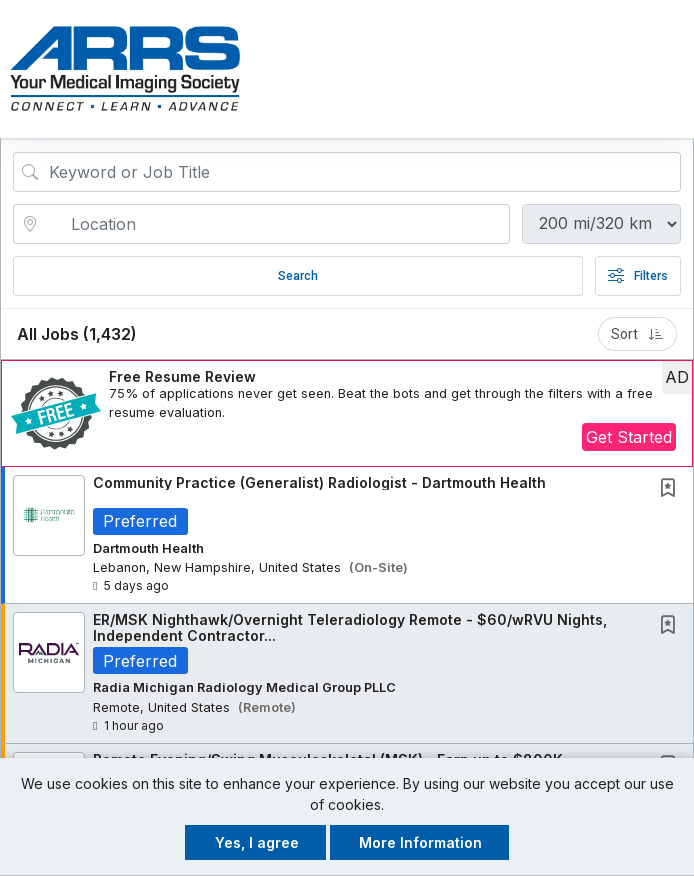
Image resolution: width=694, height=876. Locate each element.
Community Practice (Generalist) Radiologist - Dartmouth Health (319, 482)
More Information (420, 842)
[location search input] (275, 224)
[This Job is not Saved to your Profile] (672, 489)
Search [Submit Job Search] (298, 276)
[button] (676, 69)
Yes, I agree (257, 842)
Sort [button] (637, 334)
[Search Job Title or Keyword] (361, 172)
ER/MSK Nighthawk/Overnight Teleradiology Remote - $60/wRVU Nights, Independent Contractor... (350, 628)
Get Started (629, 437)
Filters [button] (638, 276)
